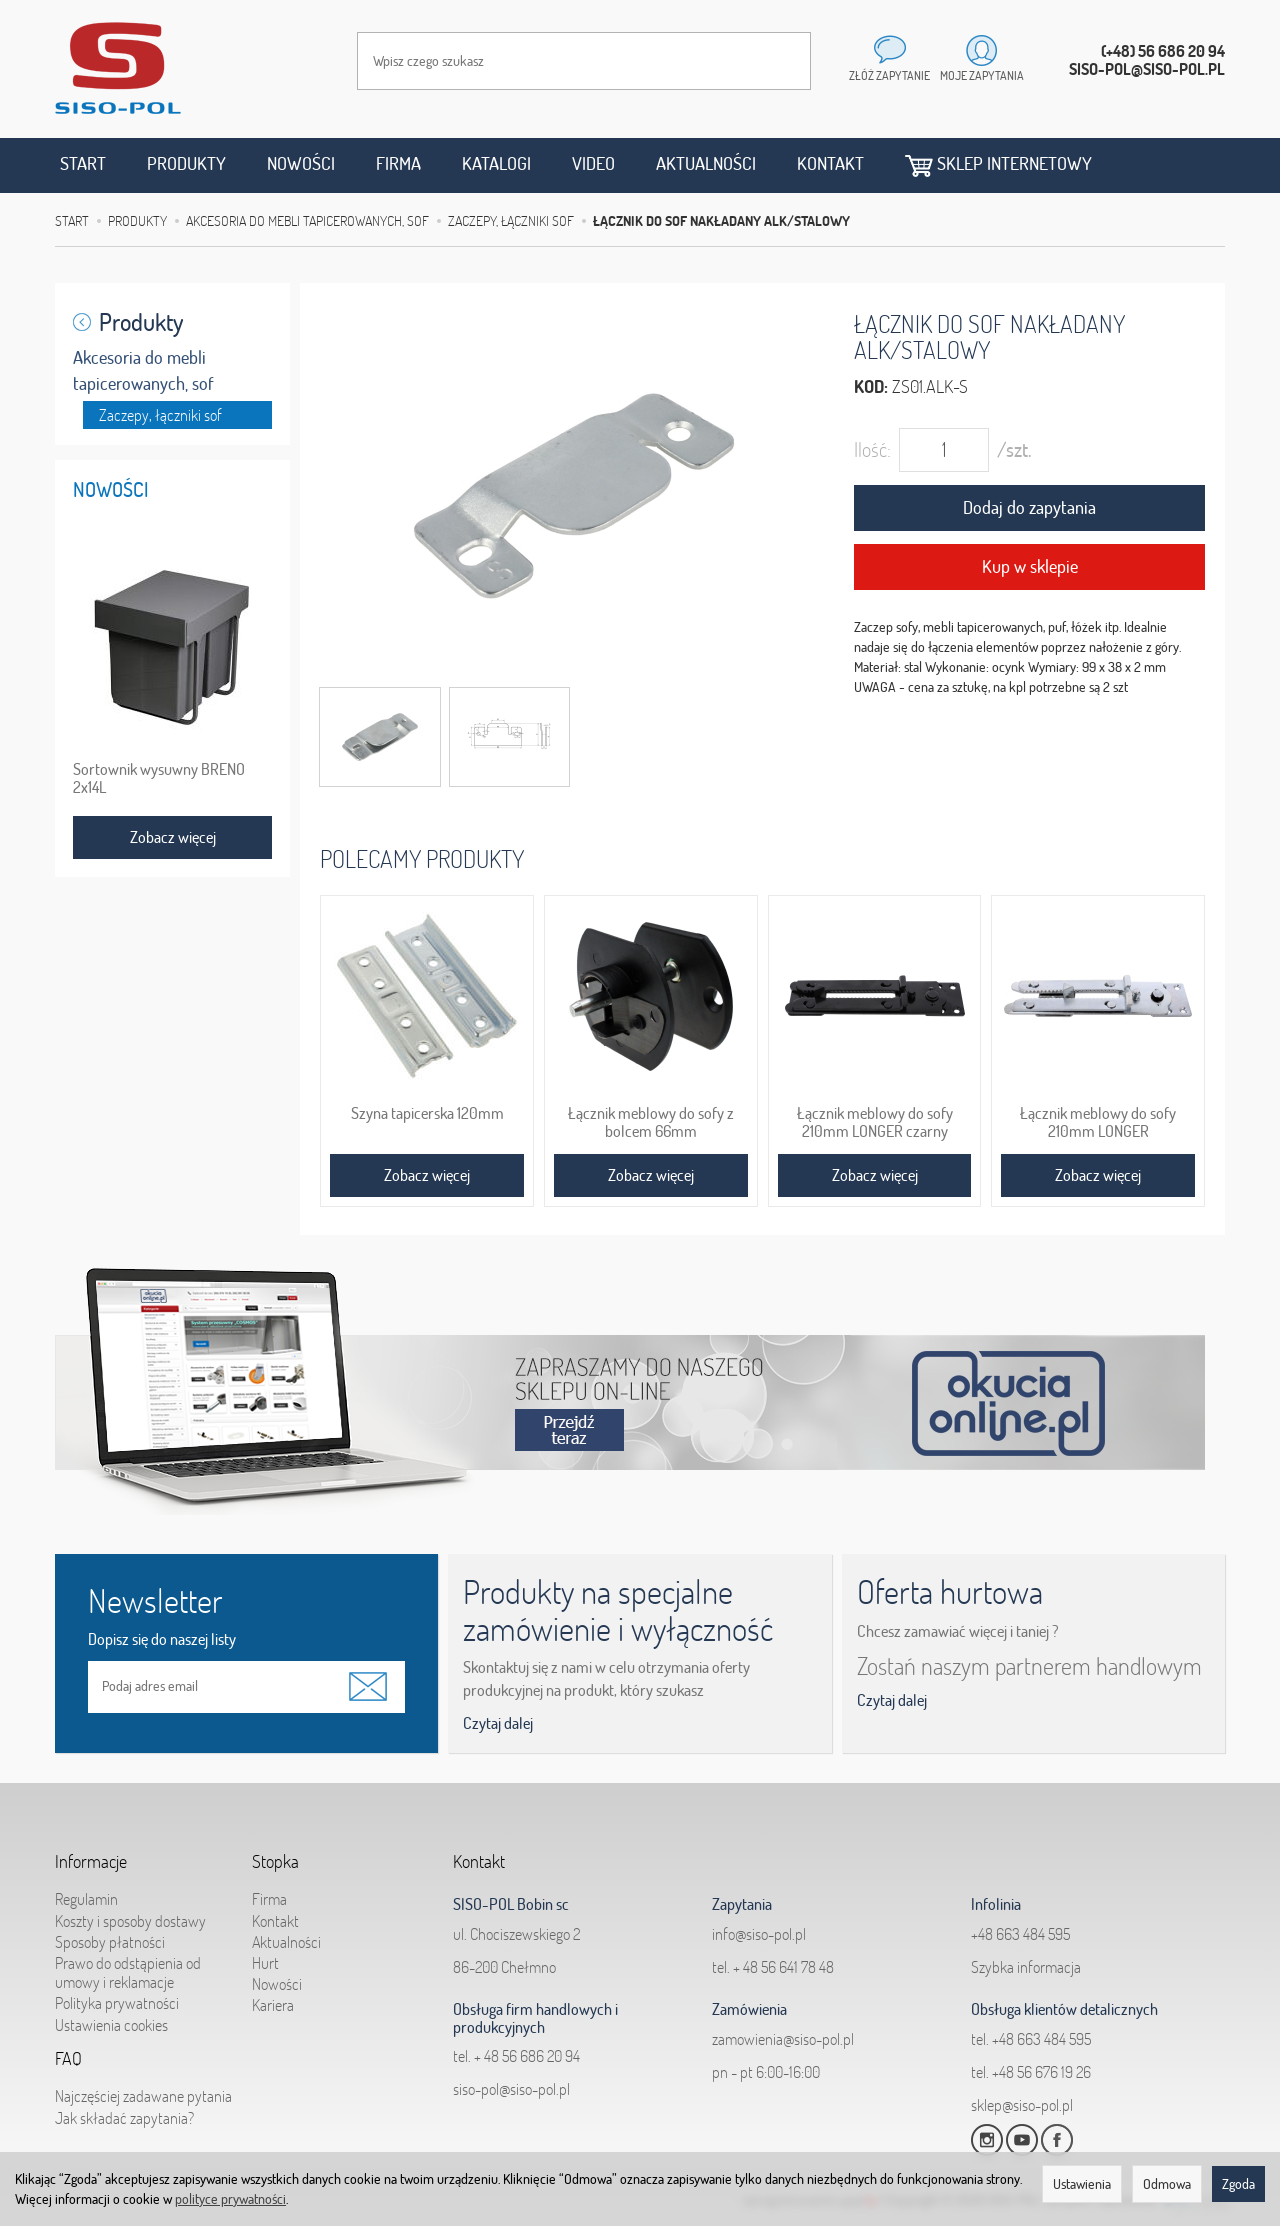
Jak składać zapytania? (124, 2107)
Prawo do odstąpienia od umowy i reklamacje (128, 1962)
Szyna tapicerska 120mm (427, 1113)
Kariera (273, 1995)
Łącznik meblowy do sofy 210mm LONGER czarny (875, 1122)
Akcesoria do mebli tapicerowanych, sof (143, 370)
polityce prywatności (230, 2199)
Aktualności (706, 163)
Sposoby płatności (110, 1932)
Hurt (265, 1953)
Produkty (186, 163)
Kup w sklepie (1030, 566)
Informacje (91, 1856)
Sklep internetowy (998, 164)
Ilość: (872, 449)
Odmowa (1167, 2184)
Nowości (301, 163)
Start (83, 163)
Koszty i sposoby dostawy (130, 1910)
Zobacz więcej (427, 1175)
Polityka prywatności (117, 1993)
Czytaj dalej (498, 1723)
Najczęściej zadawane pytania (143, 2086)
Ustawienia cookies (111, 2014)
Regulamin (86, 1889)
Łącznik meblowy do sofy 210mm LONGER (1098, 1122)
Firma (398, 163)
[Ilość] (944, 450)
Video (593, 163)
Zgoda (1238, 2184)
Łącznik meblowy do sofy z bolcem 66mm (651, 1122)
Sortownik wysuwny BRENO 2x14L (159, 778)
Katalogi (496, 163)
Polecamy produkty (422, 858)
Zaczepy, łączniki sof (160, 415)
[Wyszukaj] (776, 61)
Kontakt (830, 163)
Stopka (275, 1856)
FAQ (68, 2053)
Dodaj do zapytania (1029, 507)
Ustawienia (1082, 2184)
